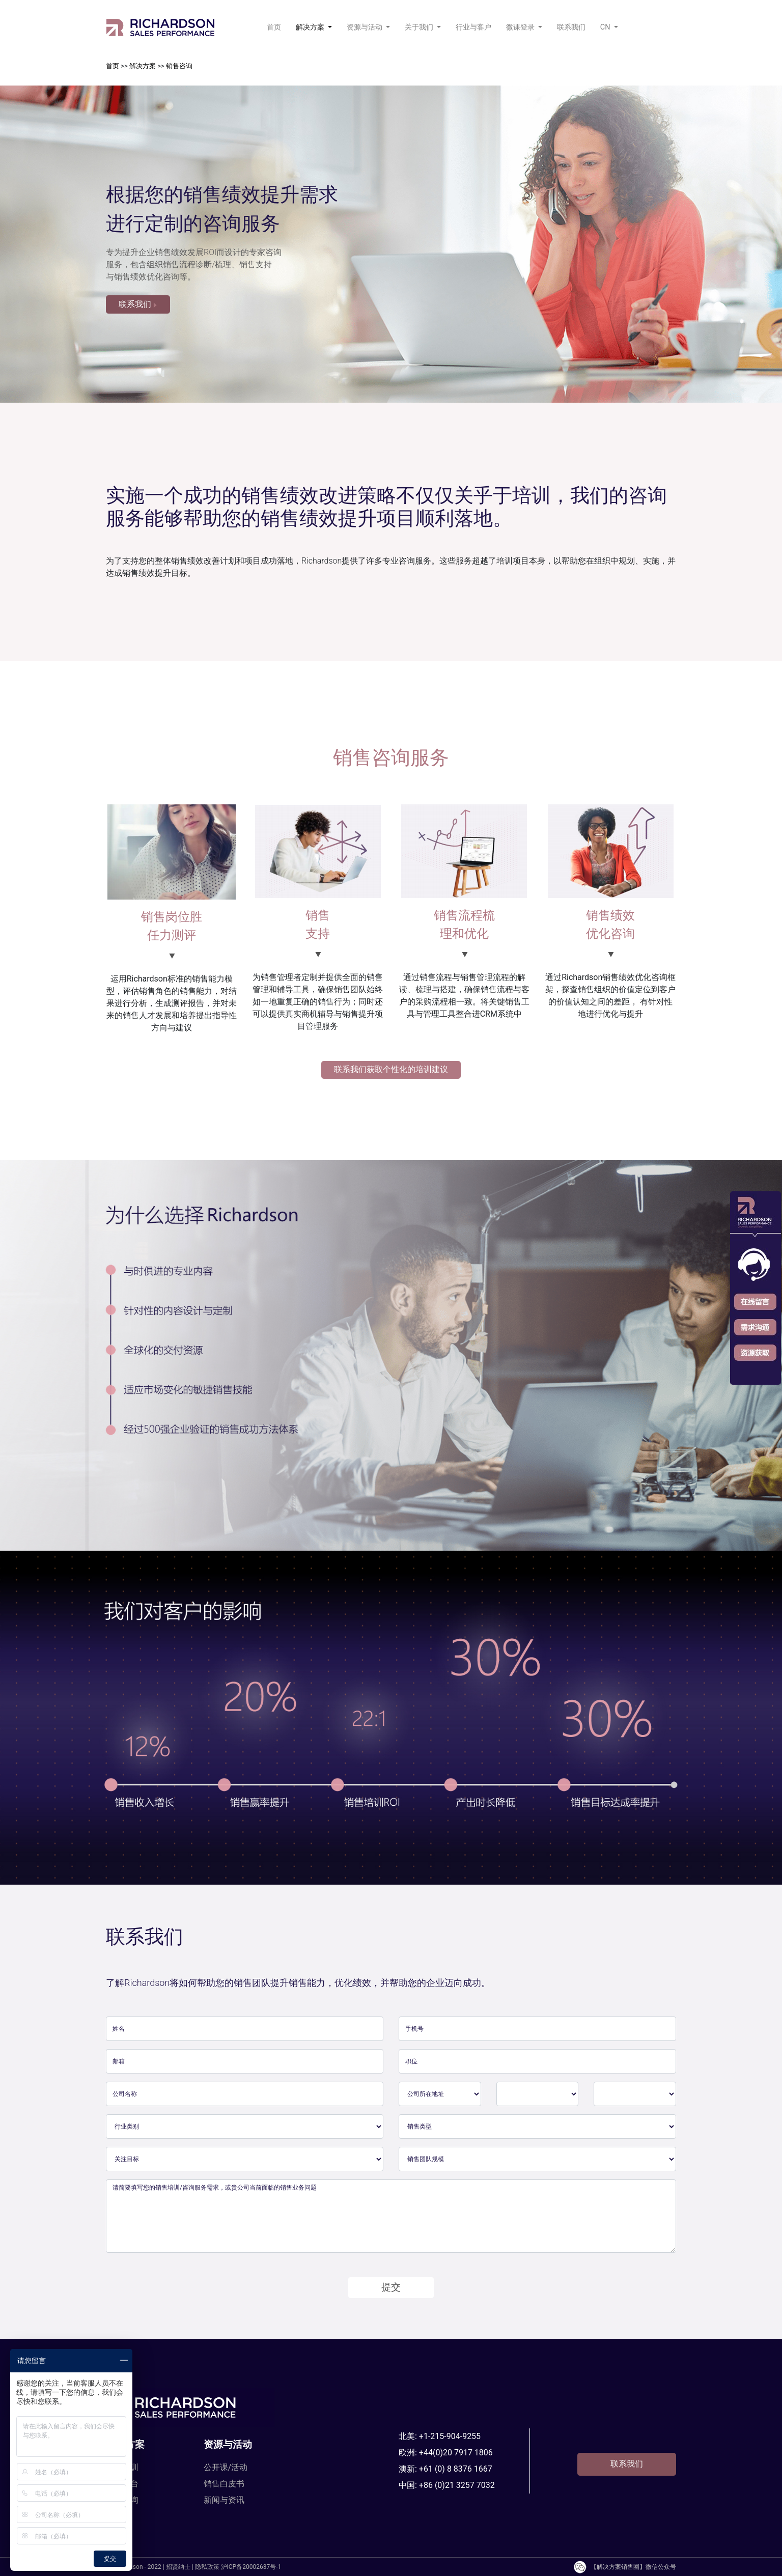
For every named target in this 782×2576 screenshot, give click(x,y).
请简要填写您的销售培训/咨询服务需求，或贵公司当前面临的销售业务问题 (391, 2216)
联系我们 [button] (138, 304)
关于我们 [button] (420, 27)
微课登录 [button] (521, 27)
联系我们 (571, 27)
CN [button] (606, 27)
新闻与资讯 (224, 2500)
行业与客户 (473, 27)
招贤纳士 (178, 2566)
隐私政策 (207, 2566)
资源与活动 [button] (365, 27)
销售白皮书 (224, 2483)
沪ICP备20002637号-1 (251, 2566)
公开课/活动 (226, 2467)
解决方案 (142, 66)
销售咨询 (179, 66)
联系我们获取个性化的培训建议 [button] (391, 1069)
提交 (391, 2287)
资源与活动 (228, 2444)
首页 (276, 26)
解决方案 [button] (311, 27)
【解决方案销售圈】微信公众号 (623, 2566)
